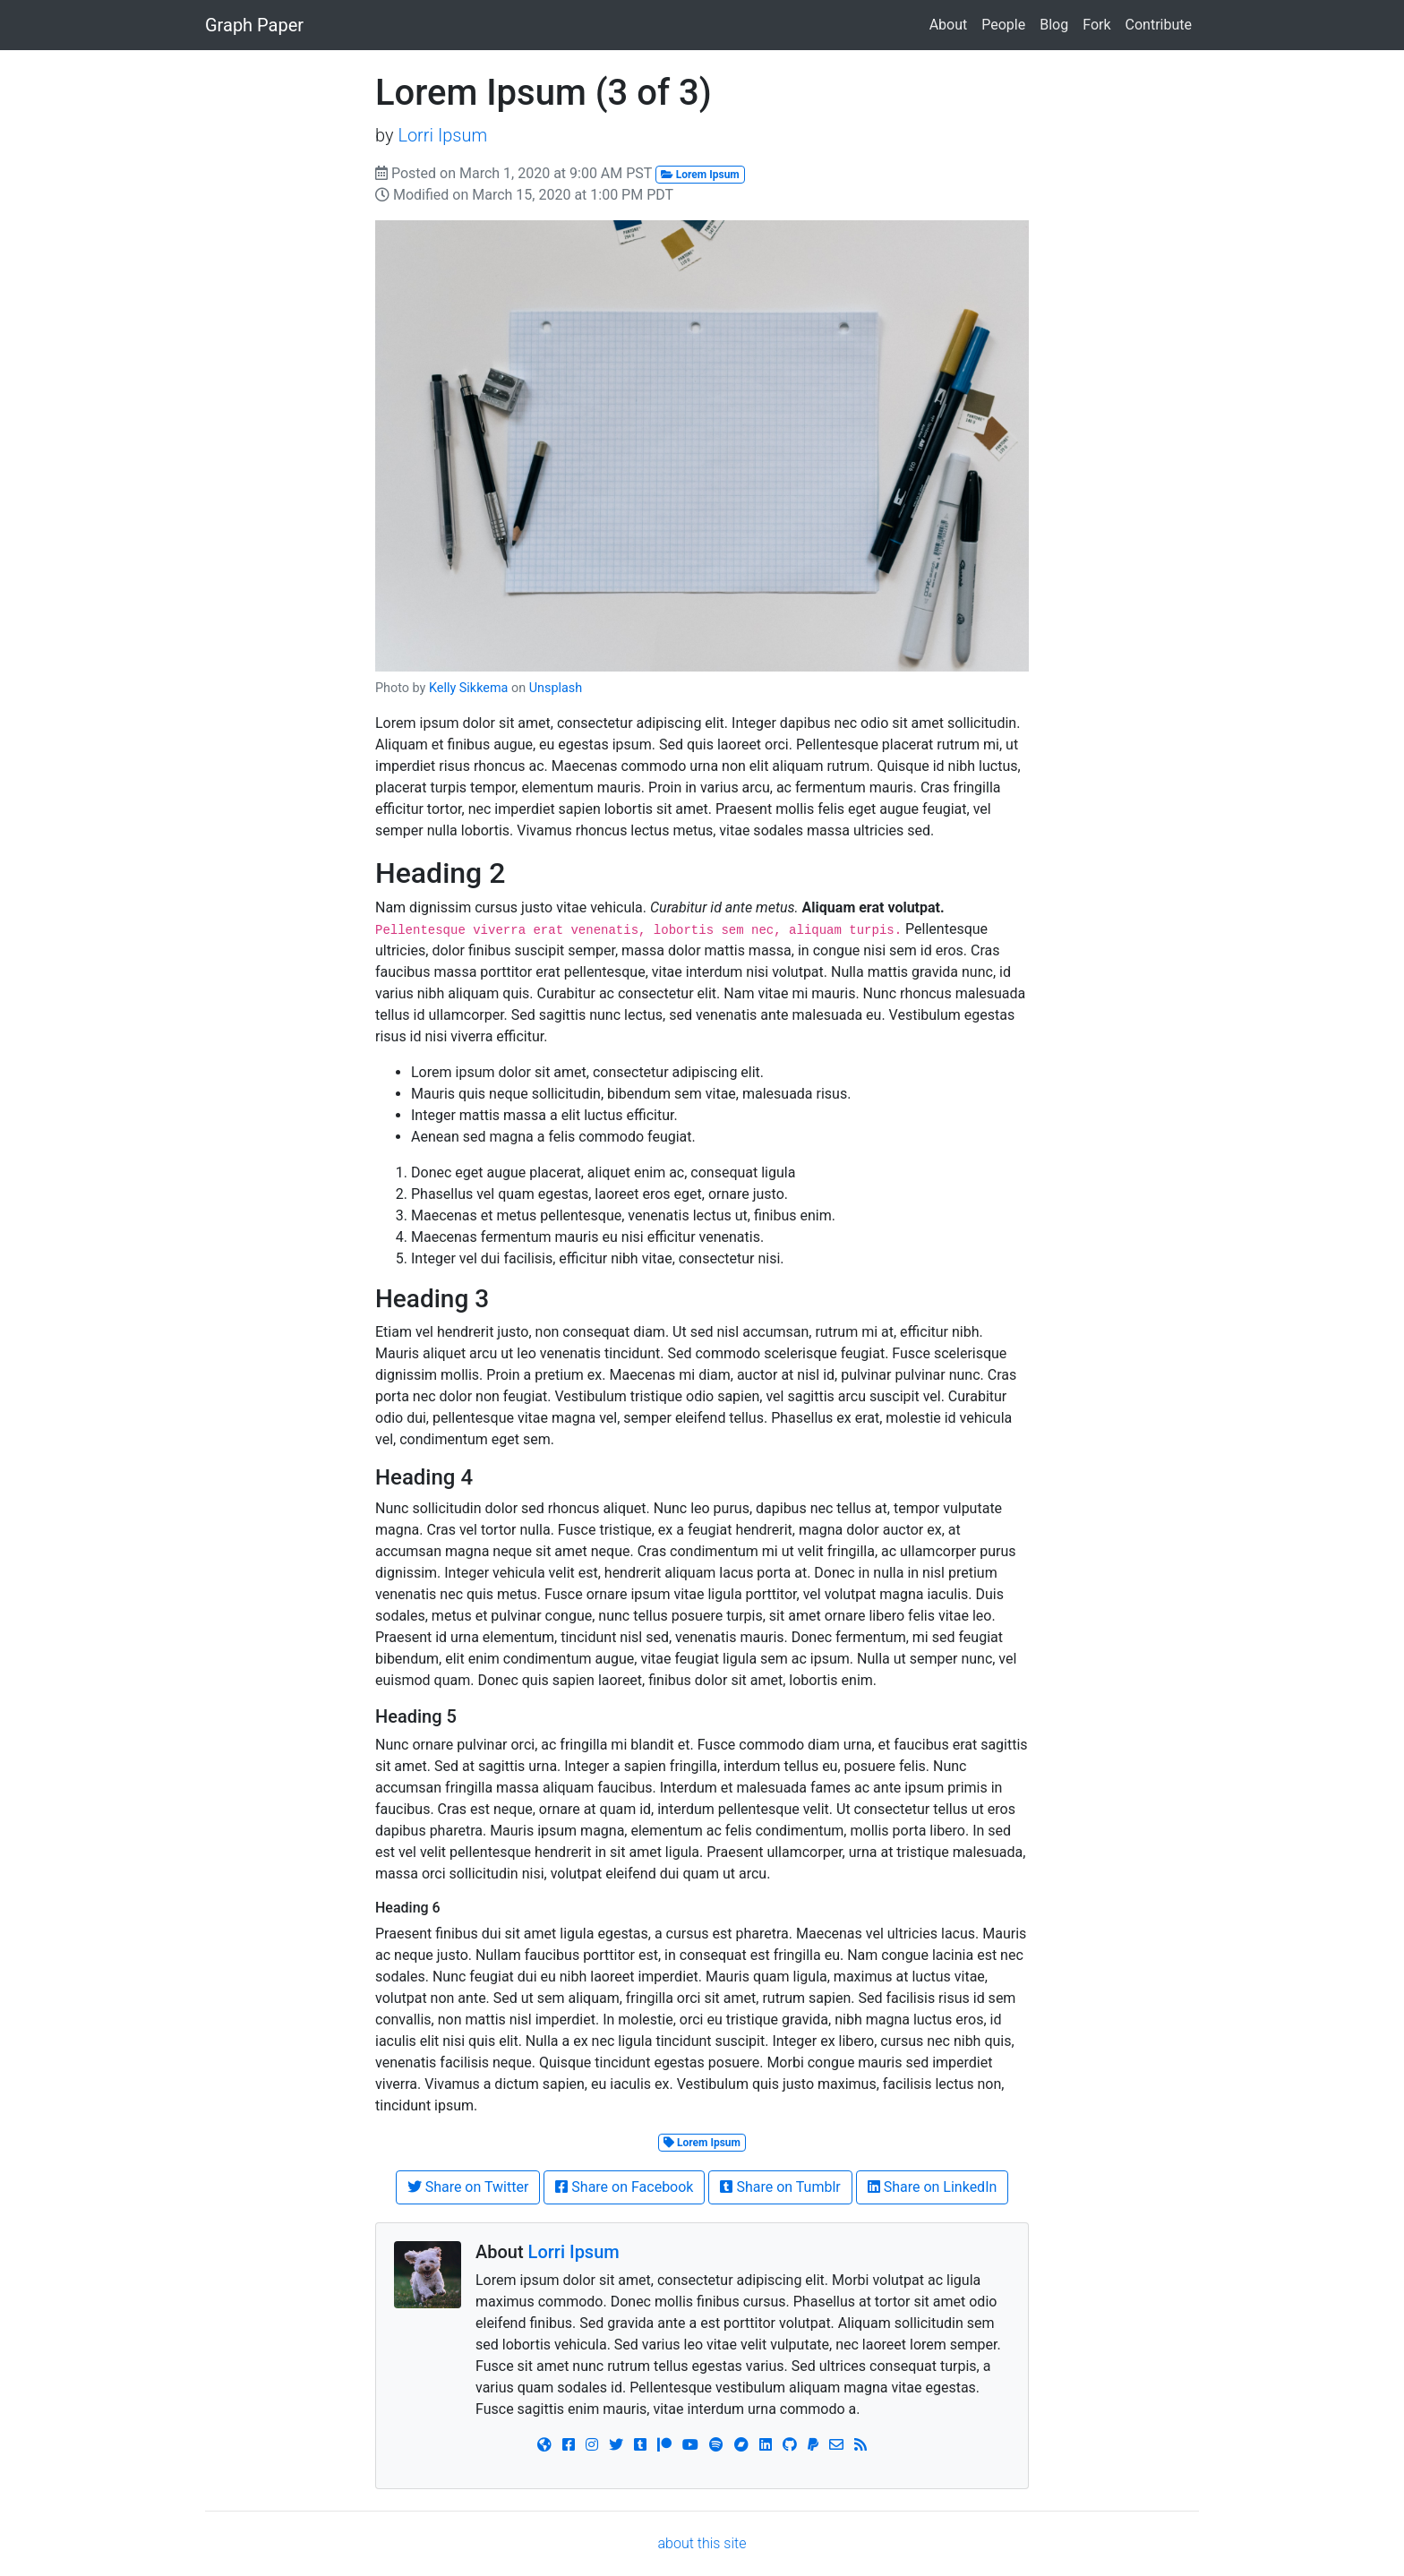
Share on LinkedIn (932, 2186)
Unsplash (555, 688)
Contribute (1159, 24)
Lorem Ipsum (700, 174)
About (948, 24)
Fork (1096, 24)
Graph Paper (254, 25)
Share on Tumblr (780, 2186)
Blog (1054, 24)
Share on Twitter (468, 2186)
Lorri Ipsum (442, 135)
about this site (702, 2543)
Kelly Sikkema (468, 688)
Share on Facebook (624, 2186)
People (1003, 24)
